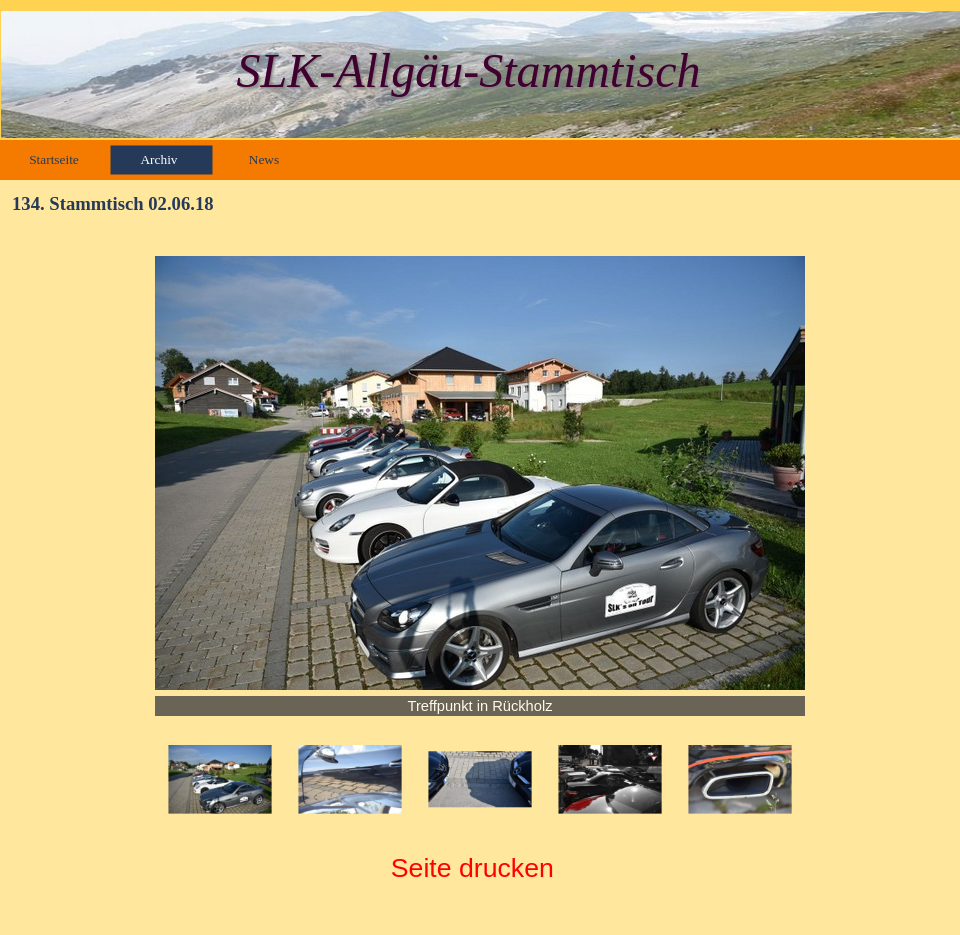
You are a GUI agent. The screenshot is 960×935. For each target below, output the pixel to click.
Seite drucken (472, 868)
